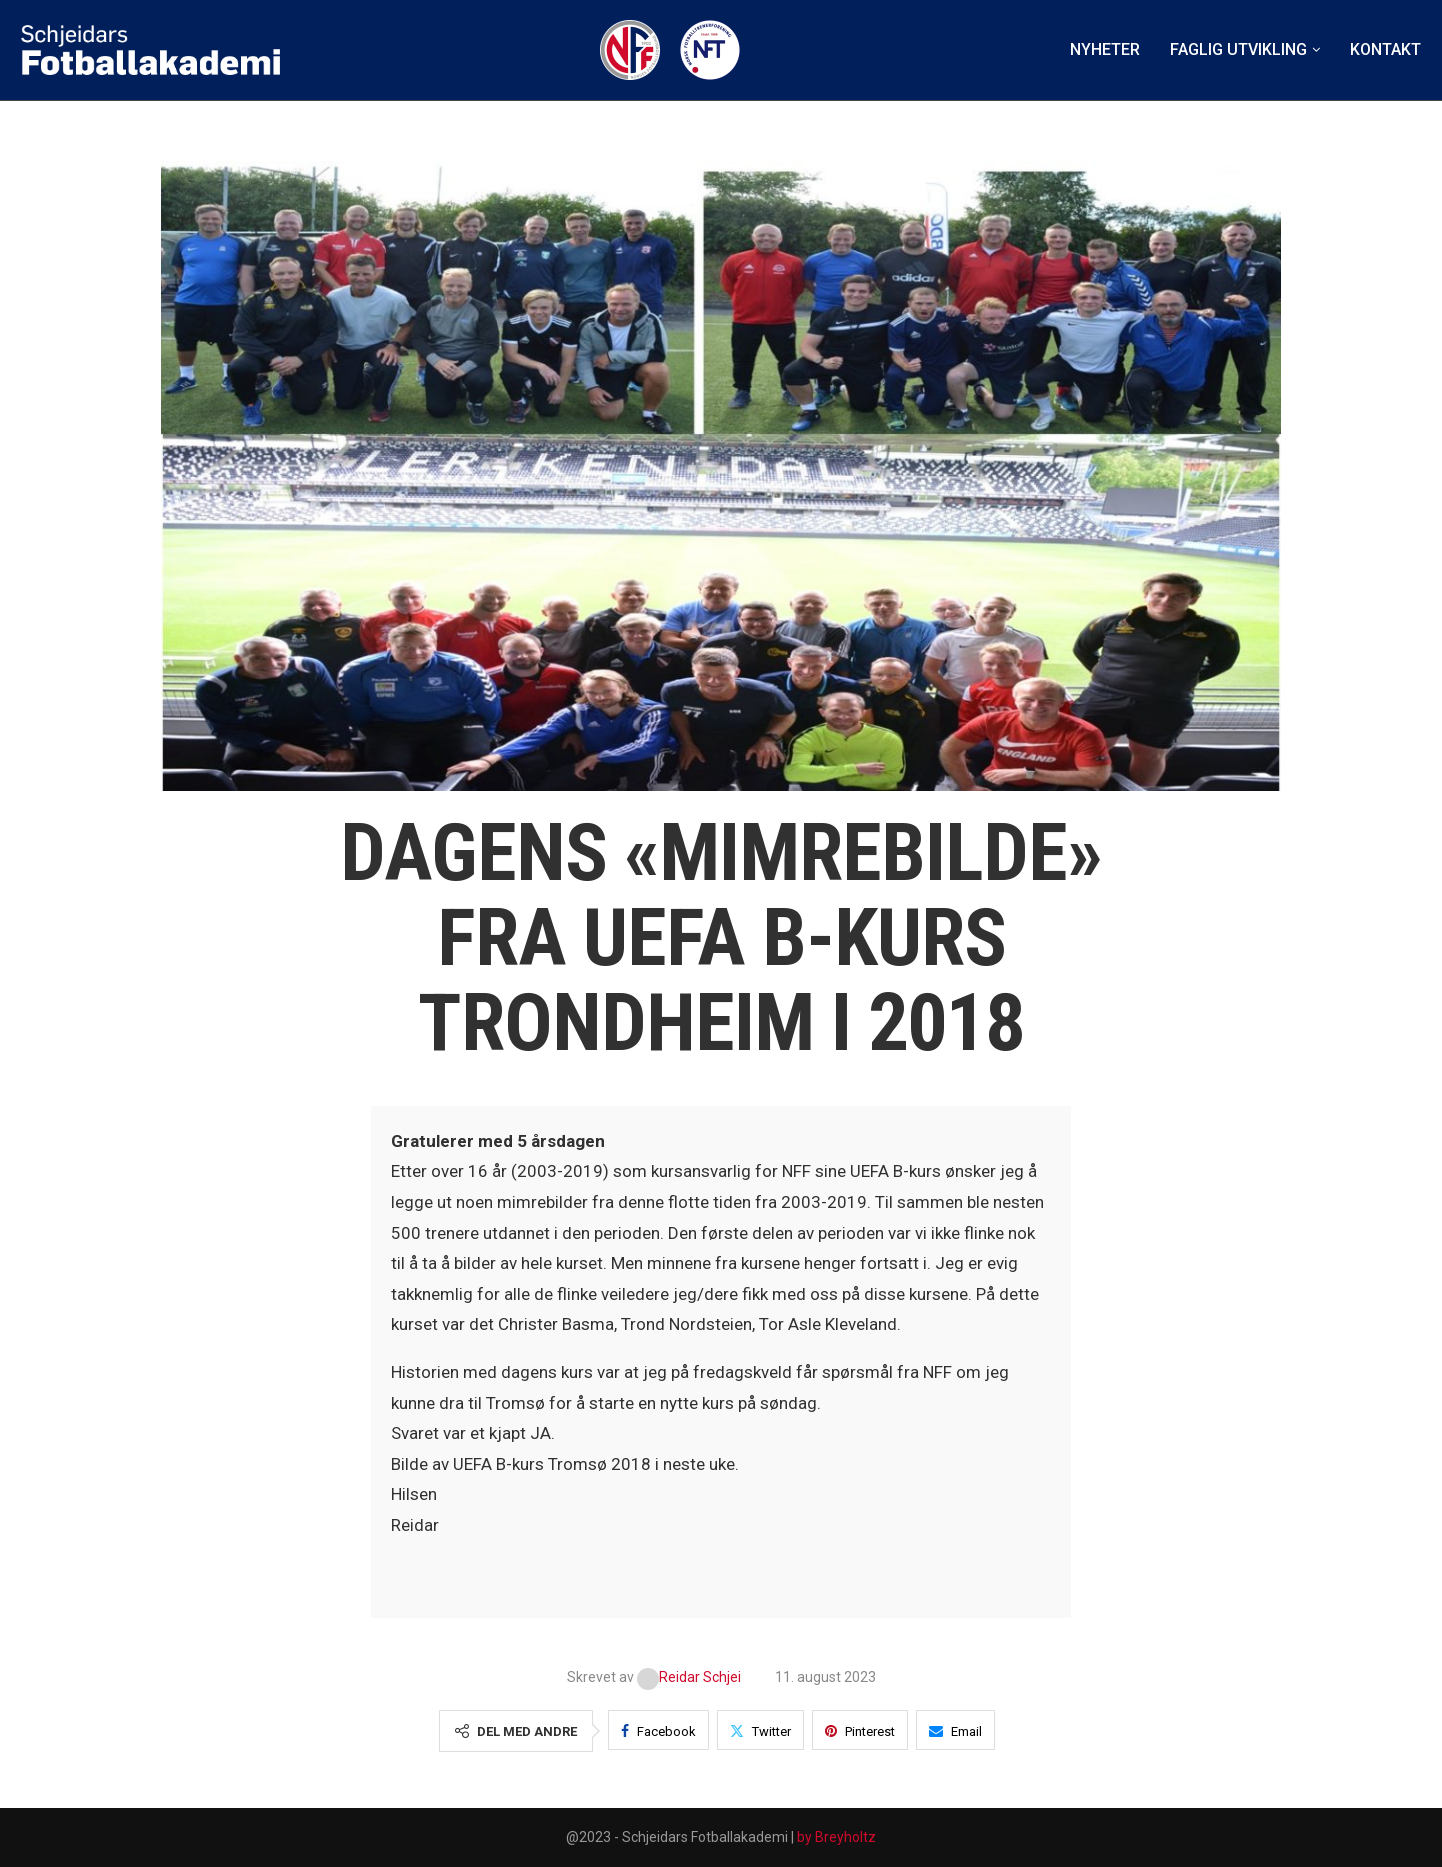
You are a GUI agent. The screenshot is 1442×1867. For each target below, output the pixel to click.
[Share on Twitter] (760, 1730)
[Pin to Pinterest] (860, 1730)
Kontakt (1385, 49)
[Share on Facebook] (658, 1730)
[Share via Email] (955, 1730)
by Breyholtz (836, 1837)
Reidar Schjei (690, 1677)
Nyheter (1105, 49)
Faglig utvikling (1238, 49)
